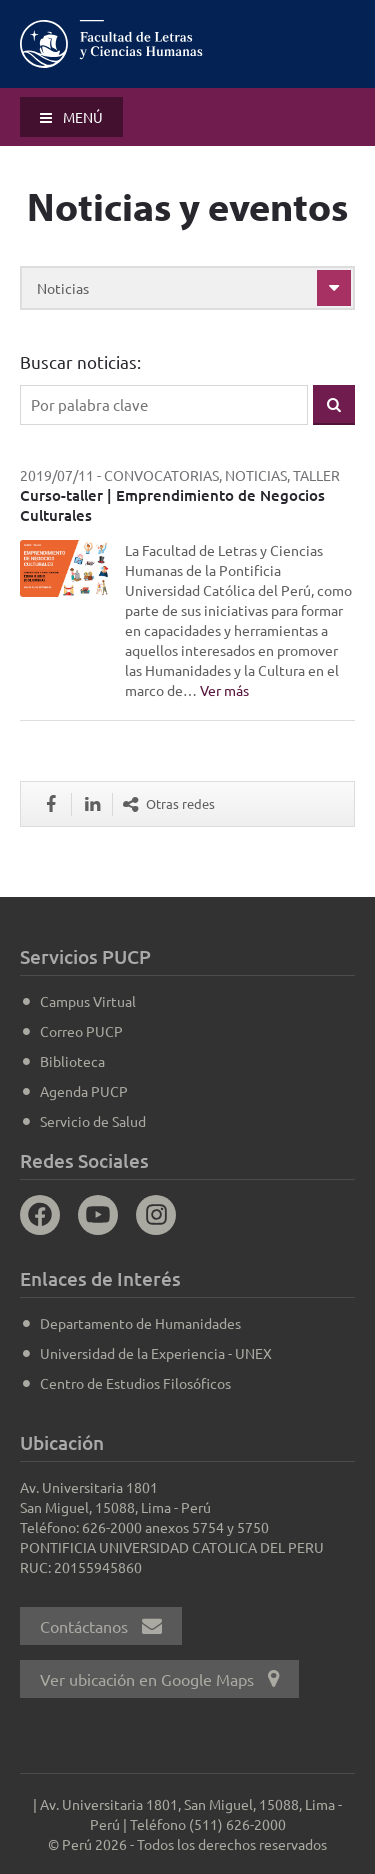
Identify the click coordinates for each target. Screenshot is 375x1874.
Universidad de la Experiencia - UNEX (156, 1353)
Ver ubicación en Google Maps (159, 1679)
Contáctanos (101, 1626)
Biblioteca (72, 1061)
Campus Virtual (88, 1001)
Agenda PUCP (84, 1091)
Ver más (224, 690)
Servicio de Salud (93, 1121)
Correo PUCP (81, 1031)
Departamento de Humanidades (140, 1323)
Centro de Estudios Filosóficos (135, 1383)
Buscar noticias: (80, 361)
